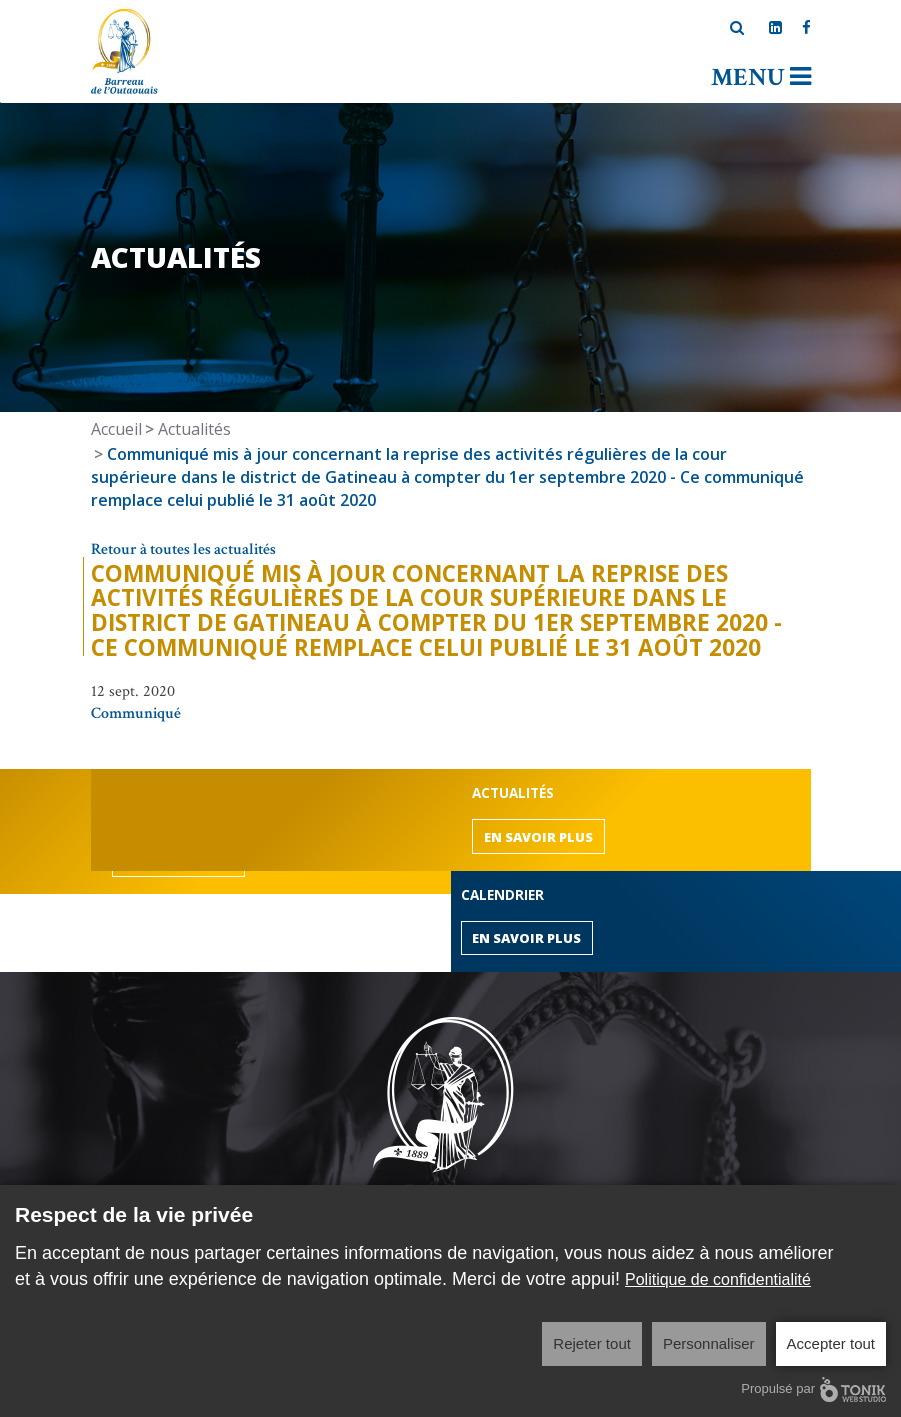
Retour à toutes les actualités (183, 549)
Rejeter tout (592, 1343)
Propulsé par (813, 1389)
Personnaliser (709, 1343)
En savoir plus (538, 837)
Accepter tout (831, 1343)
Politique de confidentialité (718, 1279)
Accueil (116, 429)
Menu (761, 77)
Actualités (194, 429)
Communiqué (136, 713)
